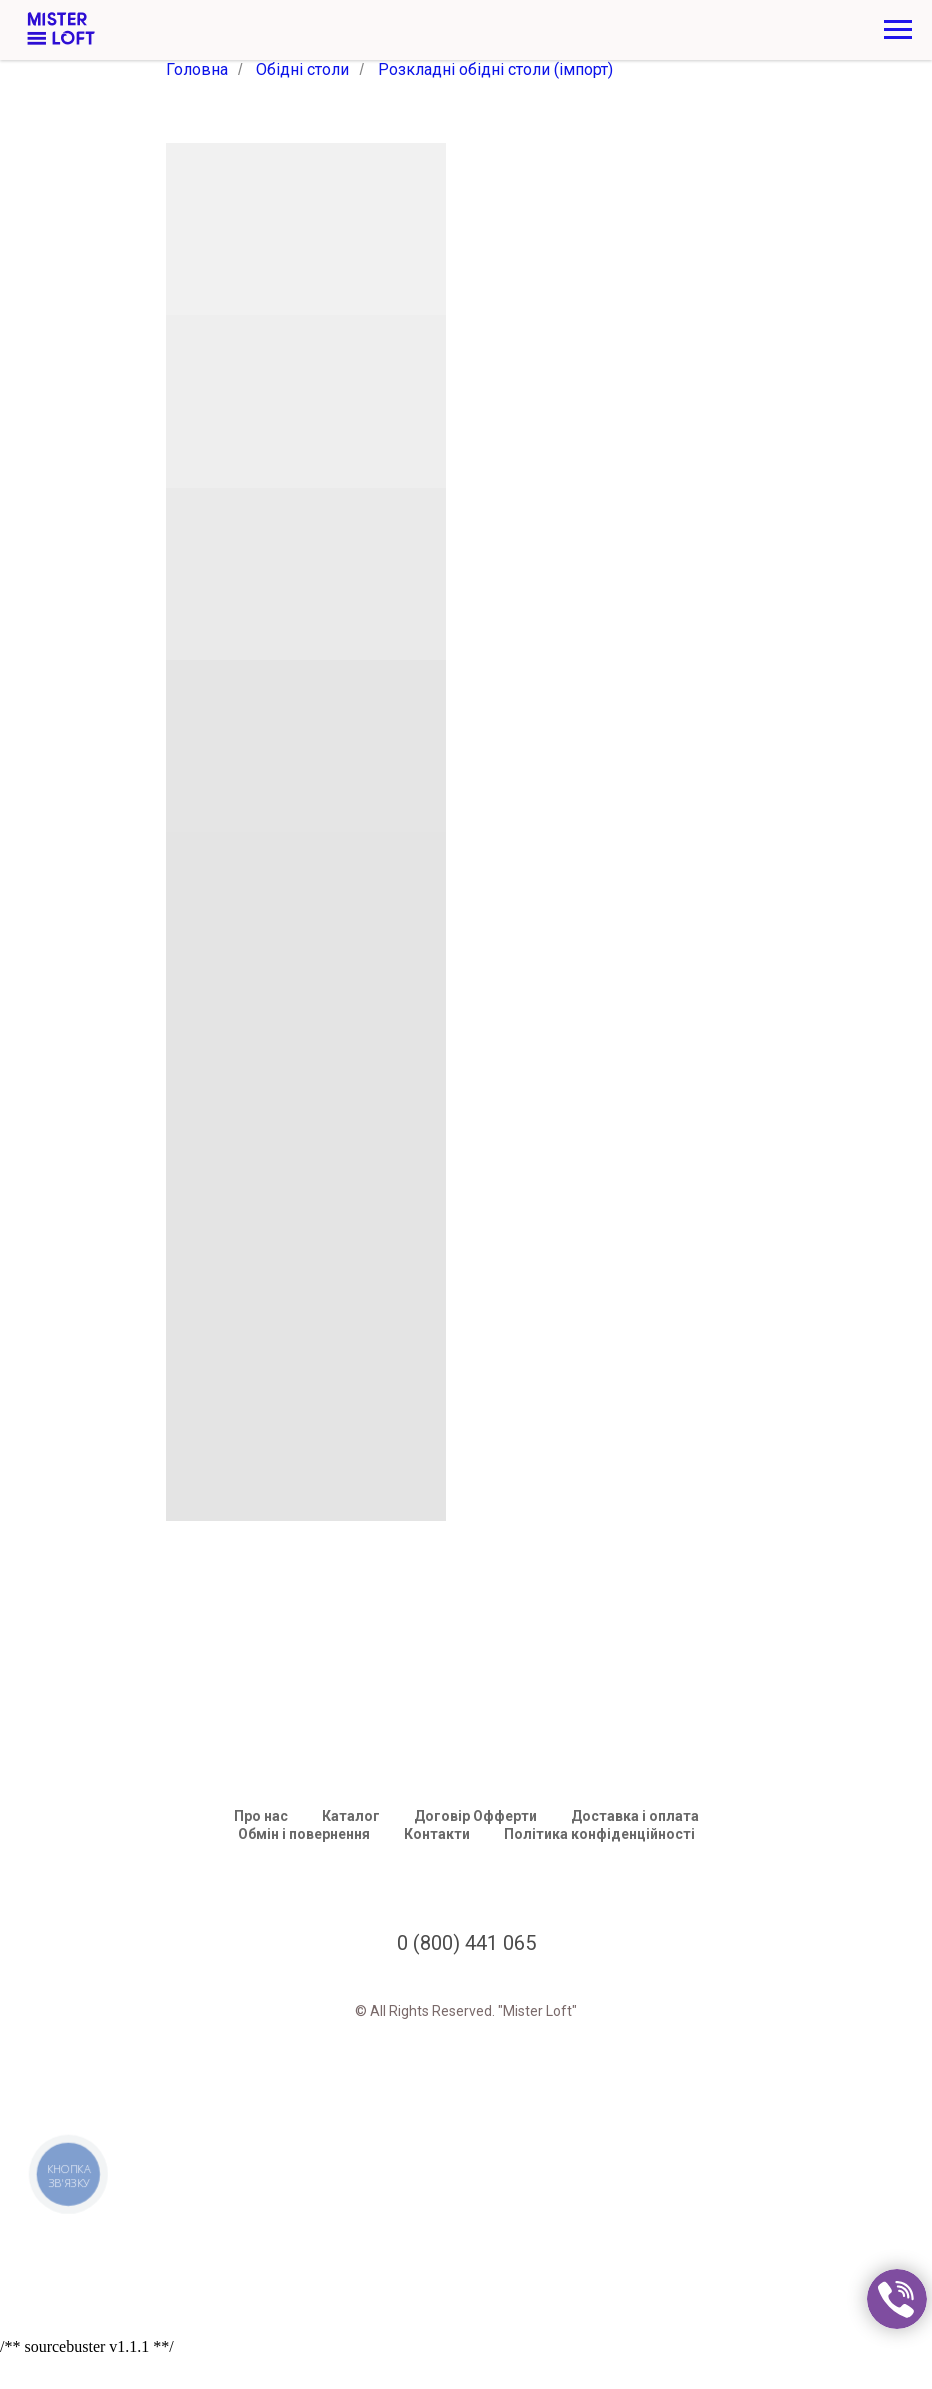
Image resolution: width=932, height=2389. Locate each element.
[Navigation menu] (898, 30)
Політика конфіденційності (599, 1834)
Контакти (437, 1834)
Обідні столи (302, 69)
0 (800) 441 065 (466, 1943)
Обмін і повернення (304, 1834)
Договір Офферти (475, 1816)
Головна (197, 69)
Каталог (351, 1816)
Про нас (261, 1816)
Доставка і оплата (635, 1816)
